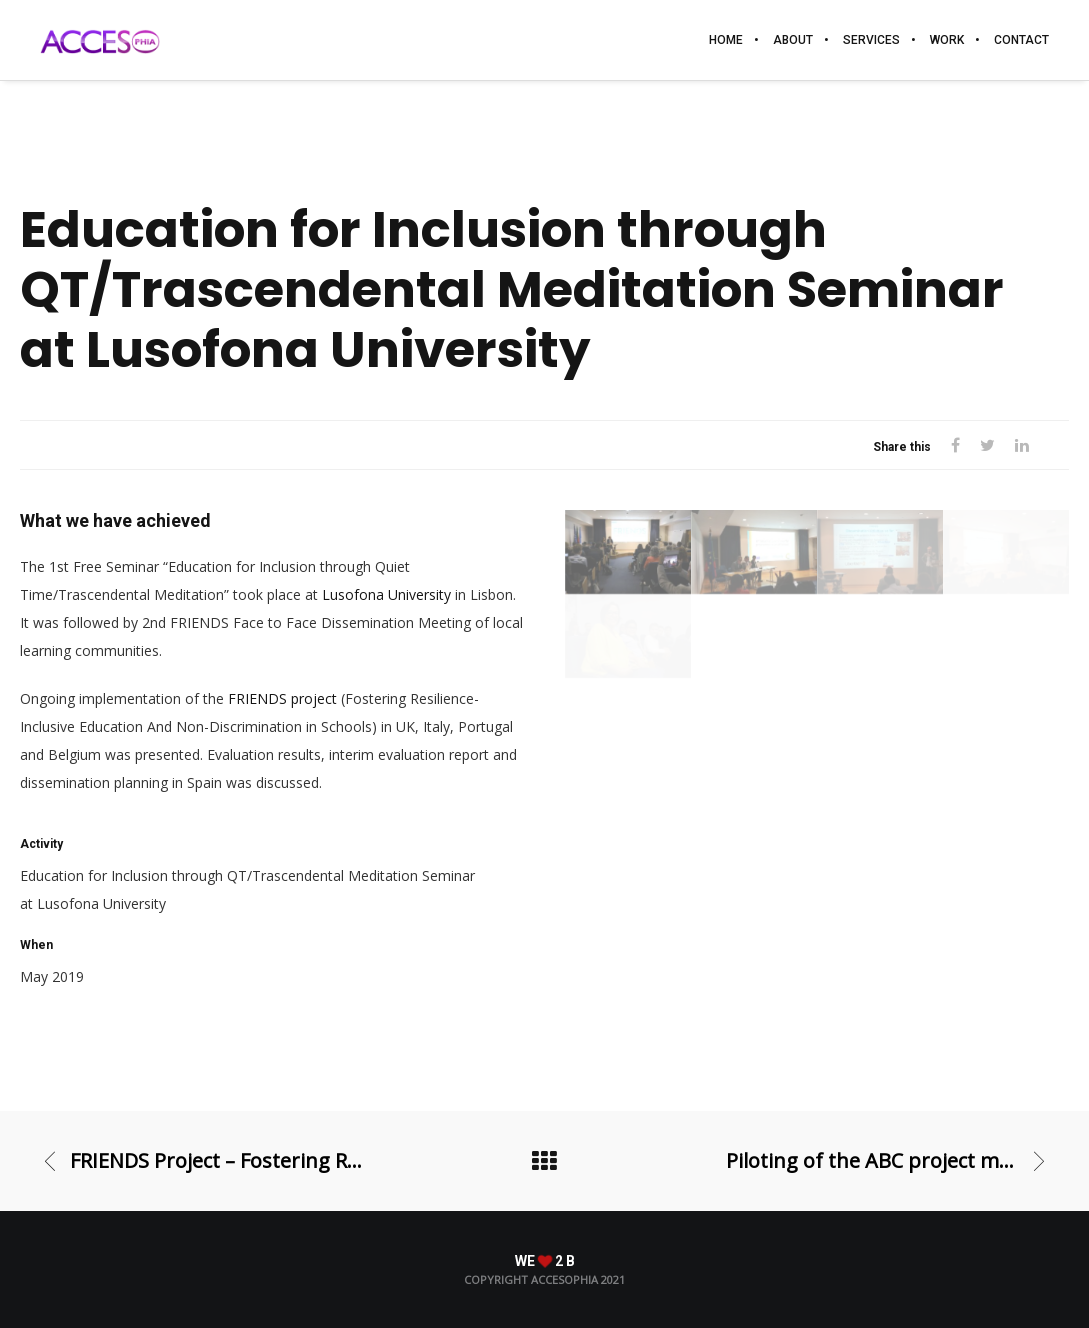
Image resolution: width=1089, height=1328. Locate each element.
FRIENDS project (282, 698)
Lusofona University (386, 594)
